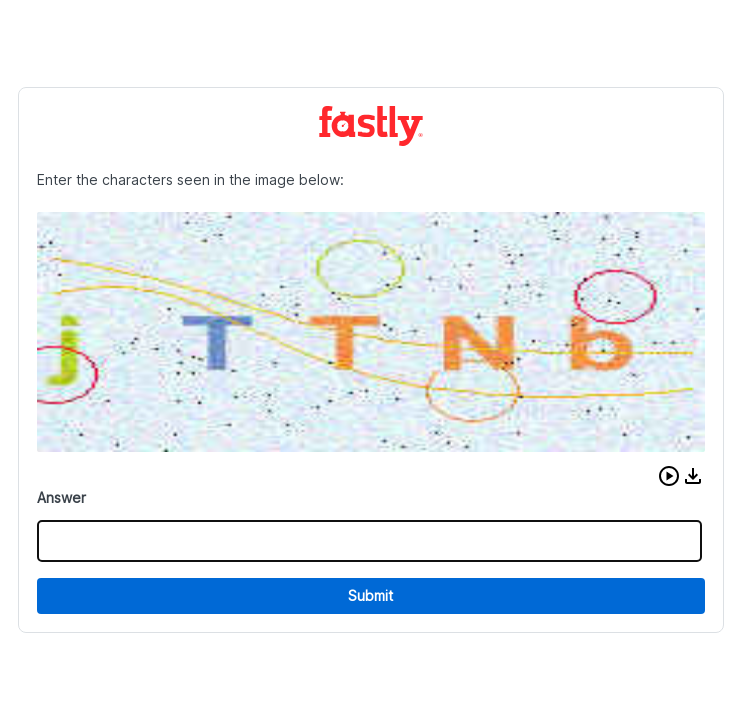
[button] (669, 476)
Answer (61, 497)
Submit (370, 595)
